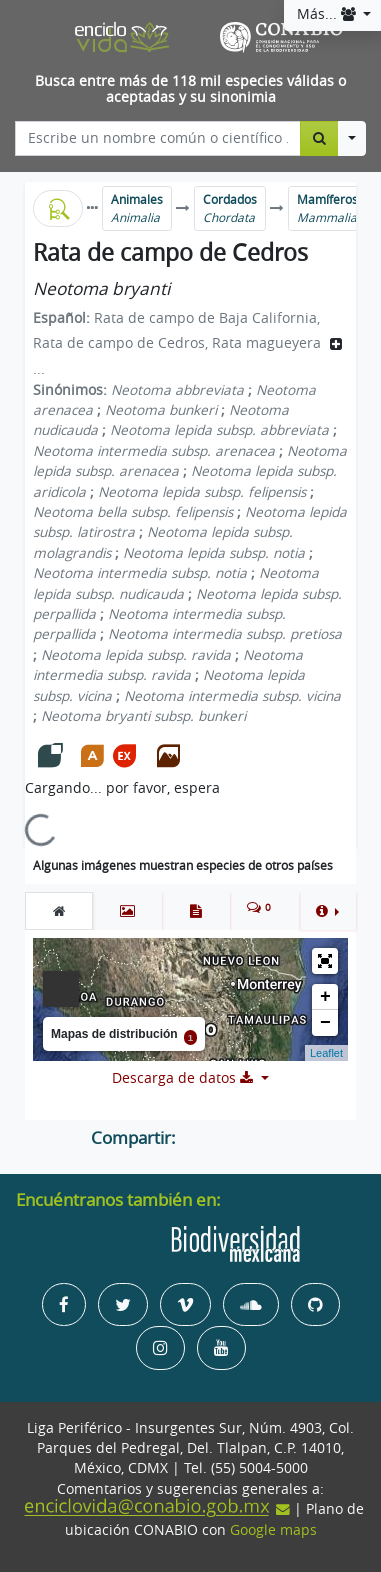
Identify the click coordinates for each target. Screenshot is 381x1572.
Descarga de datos (184, 1078)
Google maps (273, 1530)
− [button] (325, 1023)
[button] (327, 911)
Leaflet (326, 1053)
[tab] (59, 911)
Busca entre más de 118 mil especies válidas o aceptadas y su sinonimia (190, 89)
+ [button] (325, 997)
